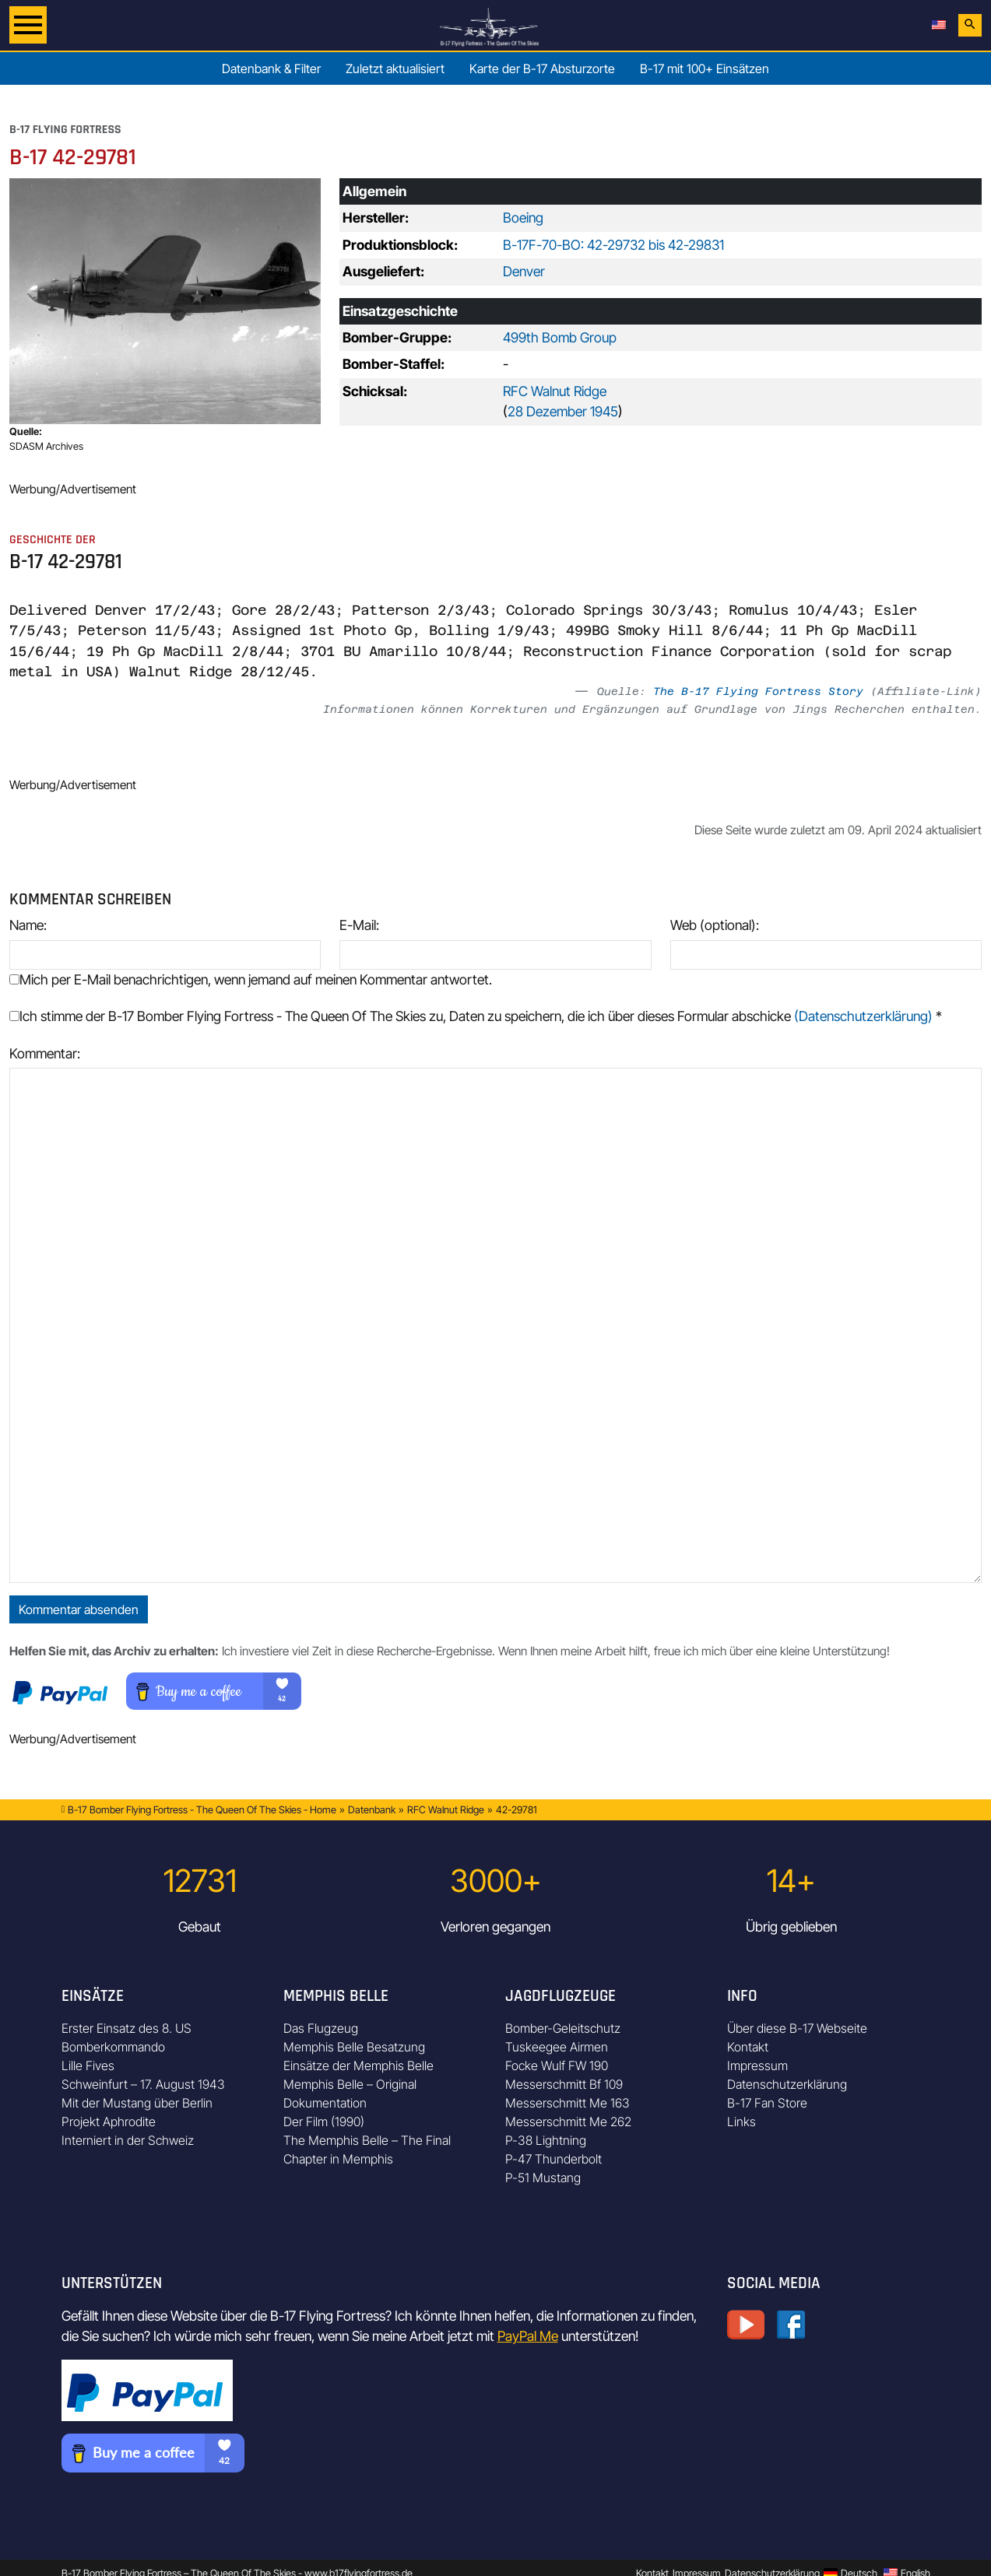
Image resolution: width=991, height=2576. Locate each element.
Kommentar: (44, 1053)
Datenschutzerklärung (787, 2084)
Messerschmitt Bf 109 (564, 2084)
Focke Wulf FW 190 (556, 2065)
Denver (524, 271)
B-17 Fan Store (767, 2103)
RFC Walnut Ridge (554, 391)
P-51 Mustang (543, 2177)
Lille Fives (87, 2065)
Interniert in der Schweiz (127, 2140)
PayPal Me (527, 2336)
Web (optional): (714, 925)
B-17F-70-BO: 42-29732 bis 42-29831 (613, 245)
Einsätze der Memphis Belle (358, 2065)
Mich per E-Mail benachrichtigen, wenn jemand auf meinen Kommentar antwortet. (250, 979)
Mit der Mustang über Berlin (137, 2103)
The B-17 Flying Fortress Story (758, 691)
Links (741, 2121)
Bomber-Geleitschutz (562, 2028)
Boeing (523, 217)
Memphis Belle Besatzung (354, 2047)
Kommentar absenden (79, 1609)
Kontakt (747, 2047)
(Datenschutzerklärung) (863, 1016)
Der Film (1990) (323, 2121)
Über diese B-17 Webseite (797, 2028)
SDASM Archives (46, 446)
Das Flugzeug (320, 2028)
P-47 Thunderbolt (553, 2159)
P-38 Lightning (545, 2140)
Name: (28, 925)
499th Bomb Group (560, 337)
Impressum (757, 2065)
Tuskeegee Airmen (556, 2047)
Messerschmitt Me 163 (567, 2103)
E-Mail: (359, 925)
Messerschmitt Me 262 (568, 2121)
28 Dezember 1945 (563, 411)
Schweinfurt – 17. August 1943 (143, 2084)
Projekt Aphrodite (108, 2121)
